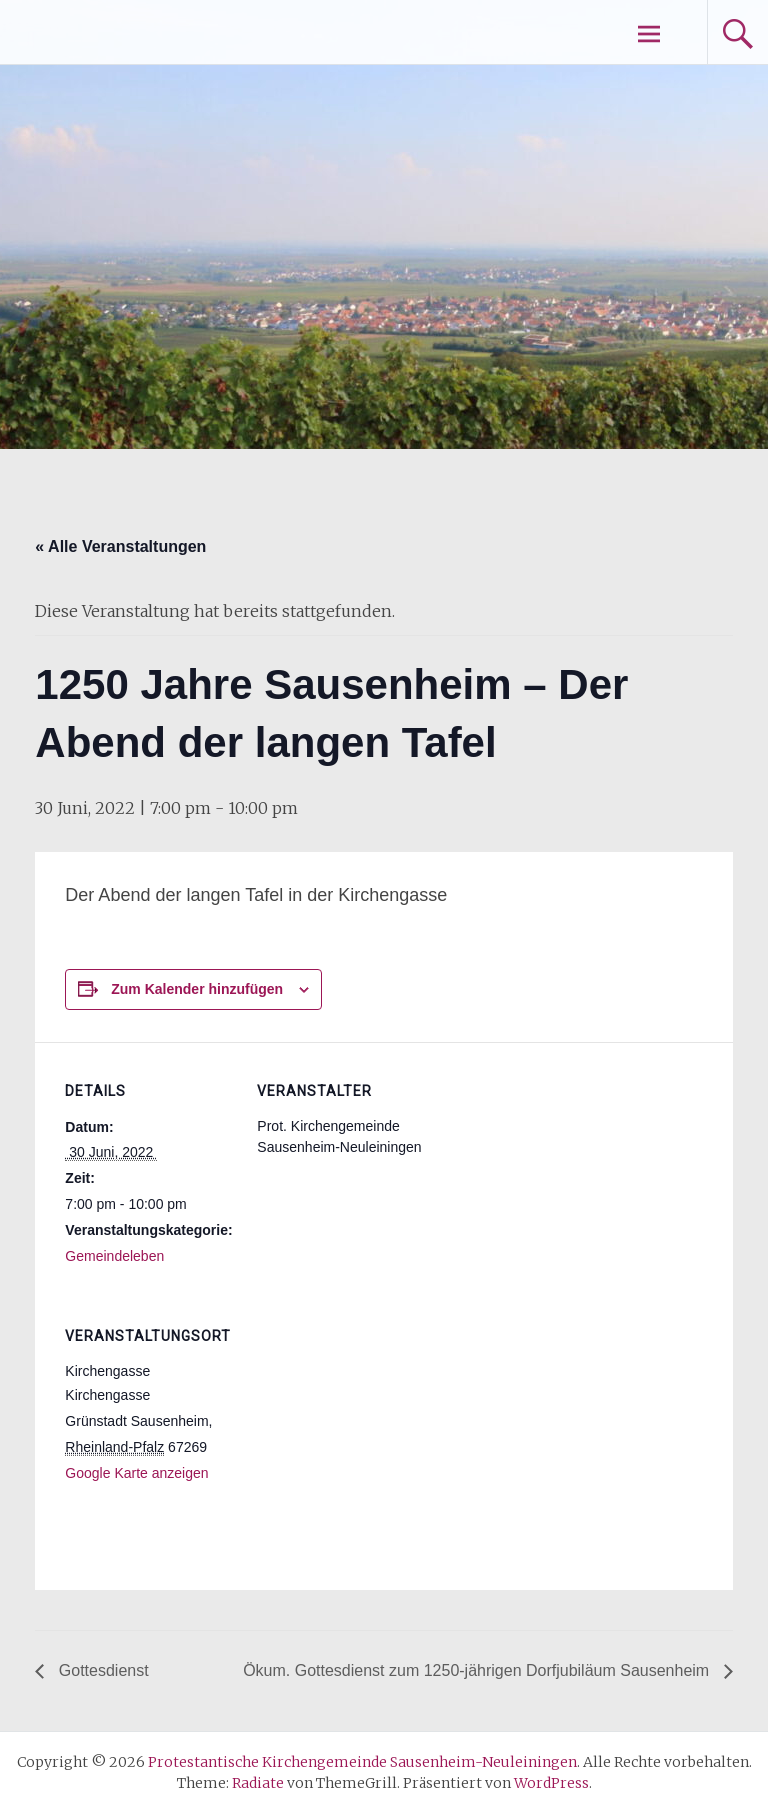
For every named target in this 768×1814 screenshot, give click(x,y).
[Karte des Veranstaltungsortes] (362, 1424)
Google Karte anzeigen (136, 1473)
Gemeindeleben (114, 1256)
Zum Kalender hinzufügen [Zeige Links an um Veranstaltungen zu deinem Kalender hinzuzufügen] (197, 989)
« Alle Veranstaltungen (120, 546)
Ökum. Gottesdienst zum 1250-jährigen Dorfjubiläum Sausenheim (478, 1670)
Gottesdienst (101, 1670)
